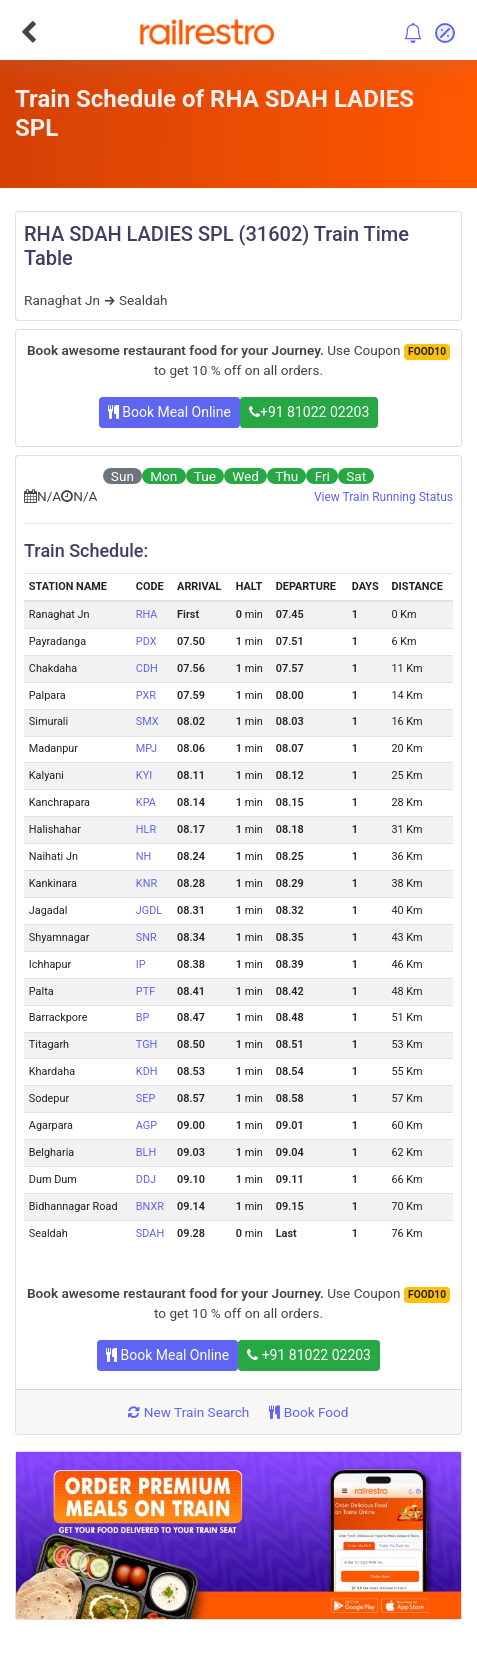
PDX (146, 641)
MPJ (146, 748)
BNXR (150, 1206)
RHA (147, 614)
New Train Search (188, 1412)
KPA (146, 802)
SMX (147, 721)
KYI (144, 775)
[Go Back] (28, 32)
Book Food (308, 1412)
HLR (146, 829)
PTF (145, 991)
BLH (146, 1152)
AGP (146, 1125)
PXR (146, 695)
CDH (147, 668)
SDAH (150, 1233)
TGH (147, 1044)
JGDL (149, 910)
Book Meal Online (169, 412)
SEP (146, 1098)
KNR (146, 883)
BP (143, 1017)
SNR (146, 937)
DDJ (146, 1179)
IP (141, 964)
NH (144, 856)
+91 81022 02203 (309, 412)
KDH (147, 1071)
